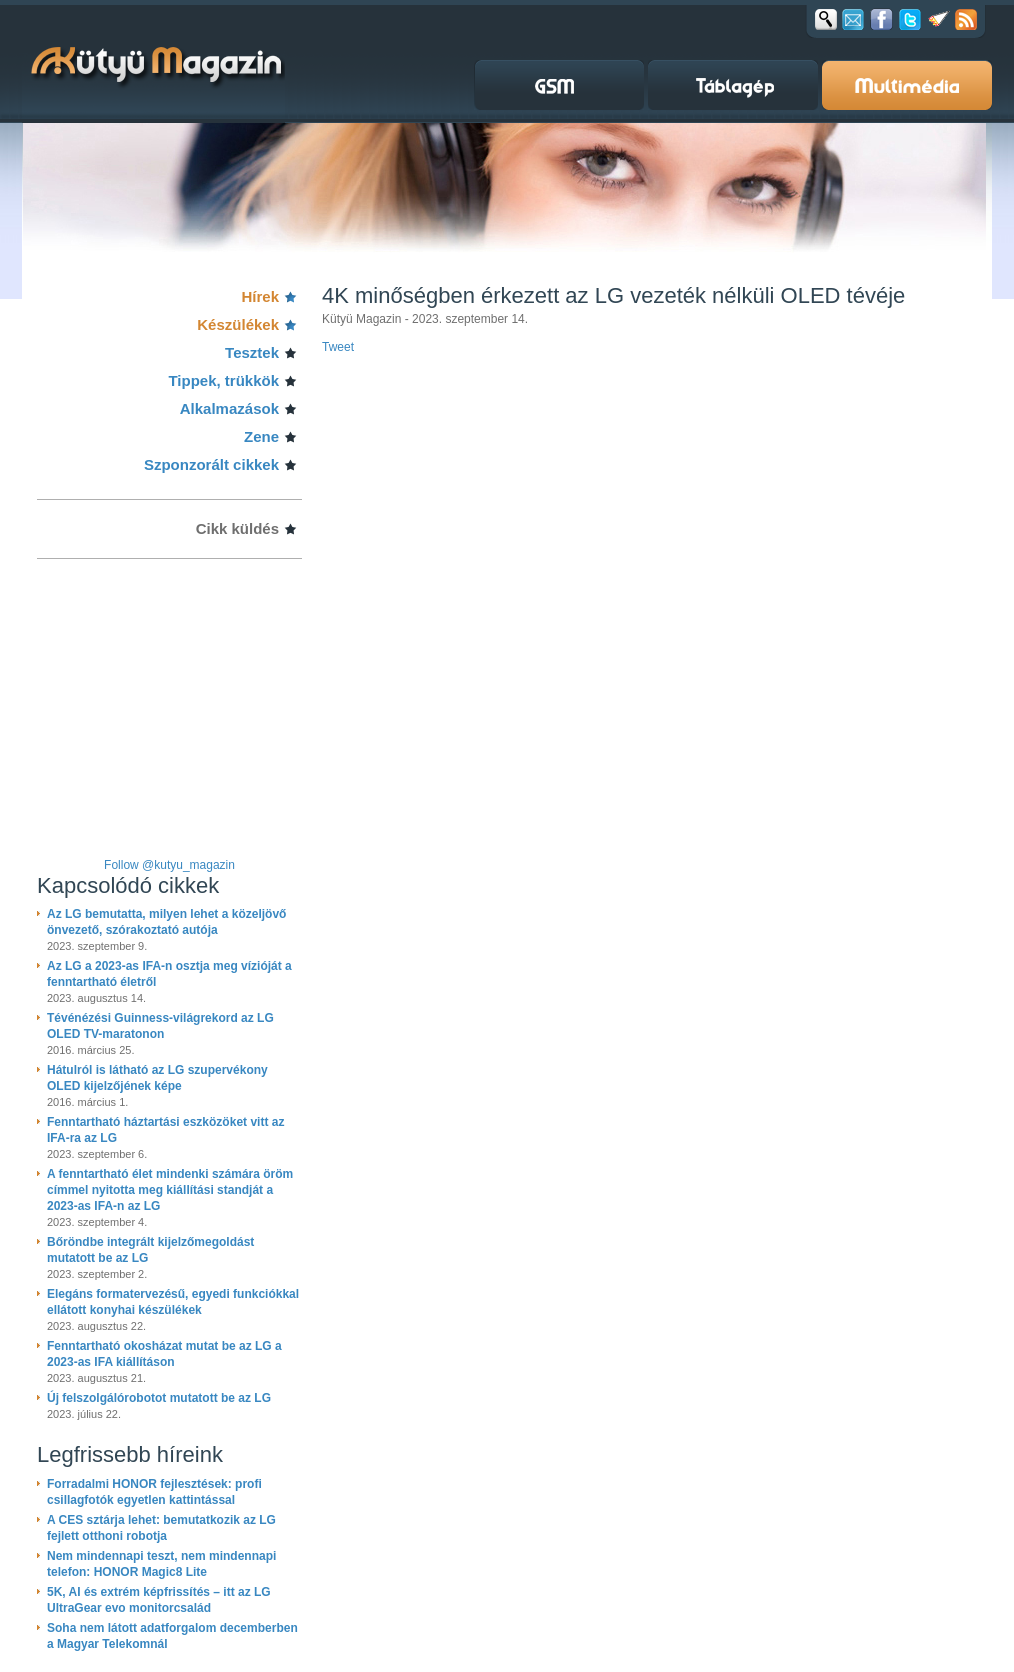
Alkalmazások (229, 408)
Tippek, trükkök (223, 380)
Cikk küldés (237, 528)
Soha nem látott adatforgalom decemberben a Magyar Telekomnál (172, 1636)
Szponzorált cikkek (211, 464)
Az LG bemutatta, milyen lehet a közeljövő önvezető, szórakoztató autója (166, 922)
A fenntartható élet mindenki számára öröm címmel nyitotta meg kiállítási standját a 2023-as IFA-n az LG (170, 1190)
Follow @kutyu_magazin (169, 865)
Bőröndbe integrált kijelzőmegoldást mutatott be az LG (150, 1250)
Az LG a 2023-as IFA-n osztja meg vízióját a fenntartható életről (169, 974)
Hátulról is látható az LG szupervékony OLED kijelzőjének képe (157, 1078)
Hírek (260, 296)
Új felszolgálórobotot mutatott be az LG (159, 1398)
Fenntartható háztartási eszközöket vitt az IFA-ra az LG (165, 1130)
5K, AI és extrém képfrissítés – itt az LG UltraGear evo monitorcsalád (159, 1600)
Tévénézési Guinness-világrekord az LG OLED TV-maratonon (160, 1026)
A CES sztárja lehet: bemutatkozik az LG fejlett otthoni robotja (161, 1528)
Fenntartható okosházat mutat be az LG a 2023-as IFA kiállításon (164, 1354)
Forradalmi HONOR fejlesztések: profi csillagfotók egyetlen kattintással (154, 1492)
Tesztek (252, 352)
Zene (261, 436)
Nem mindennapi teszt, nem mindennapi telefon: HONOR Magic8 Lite (161, 1564)
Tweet (338, 347)
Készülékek (238, 324)
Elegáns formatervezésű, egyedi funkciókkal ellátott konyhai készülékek (173, 1302)
